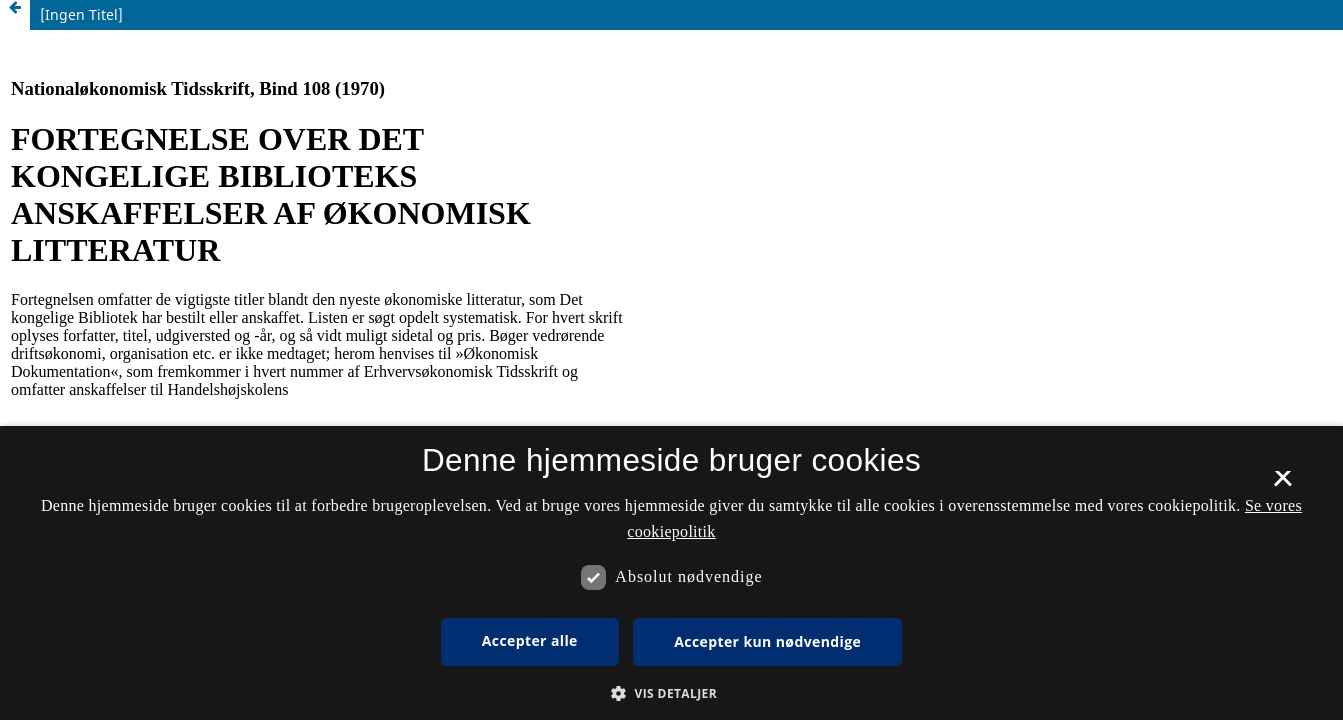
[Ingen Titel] (81, 14)
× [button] (1282, 485)
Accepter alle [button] (530, 640)
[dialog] (671, 573)
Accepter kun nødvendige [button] (767, 641)
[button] (671, 693)
